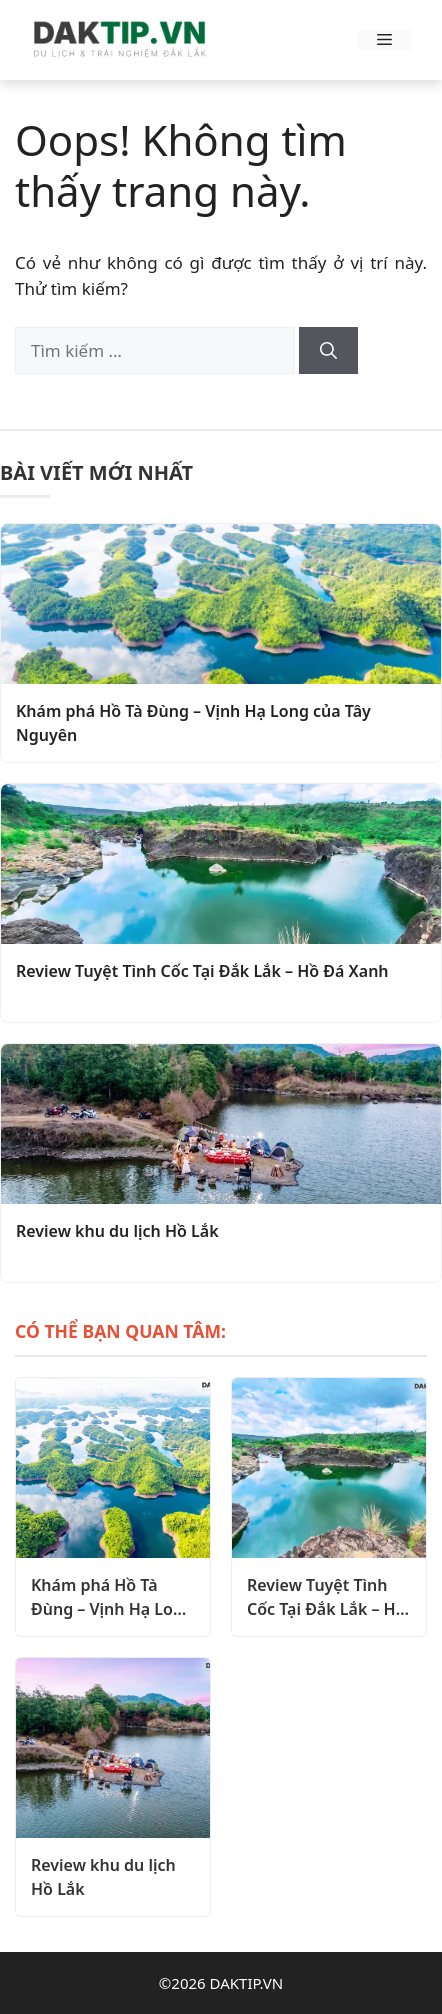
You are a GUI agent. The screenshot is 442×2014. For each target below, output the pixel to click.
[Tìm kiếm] (328, 351)
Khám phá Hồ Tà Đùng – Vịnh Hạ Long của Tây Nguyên (193, 723)
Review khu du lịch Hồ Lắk (117, 1231)
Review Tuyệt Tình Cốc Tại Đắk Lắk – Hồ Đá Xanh (202, 971)
